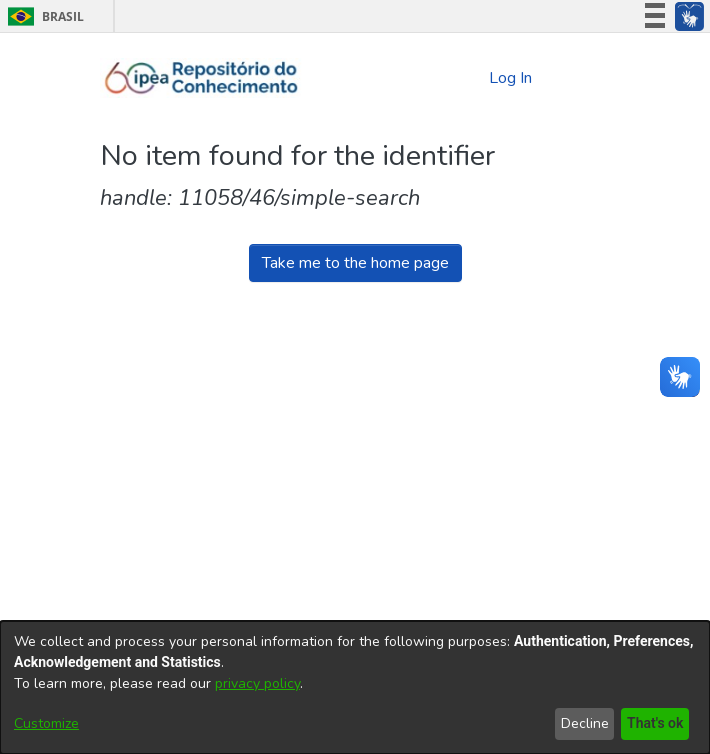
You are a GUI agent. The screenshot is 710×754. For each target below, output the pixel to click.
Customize (46, 723)
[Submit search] (436, 78)
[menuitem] (470, 78)
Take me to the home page (355, 263)
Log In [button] (511, 78)
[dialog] (355, 687)
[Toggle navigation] (582, 78)
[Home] (201, 78)
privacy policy (257, 683)
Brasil (42, 16)
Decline (581, 723)
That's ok (653, 723)
